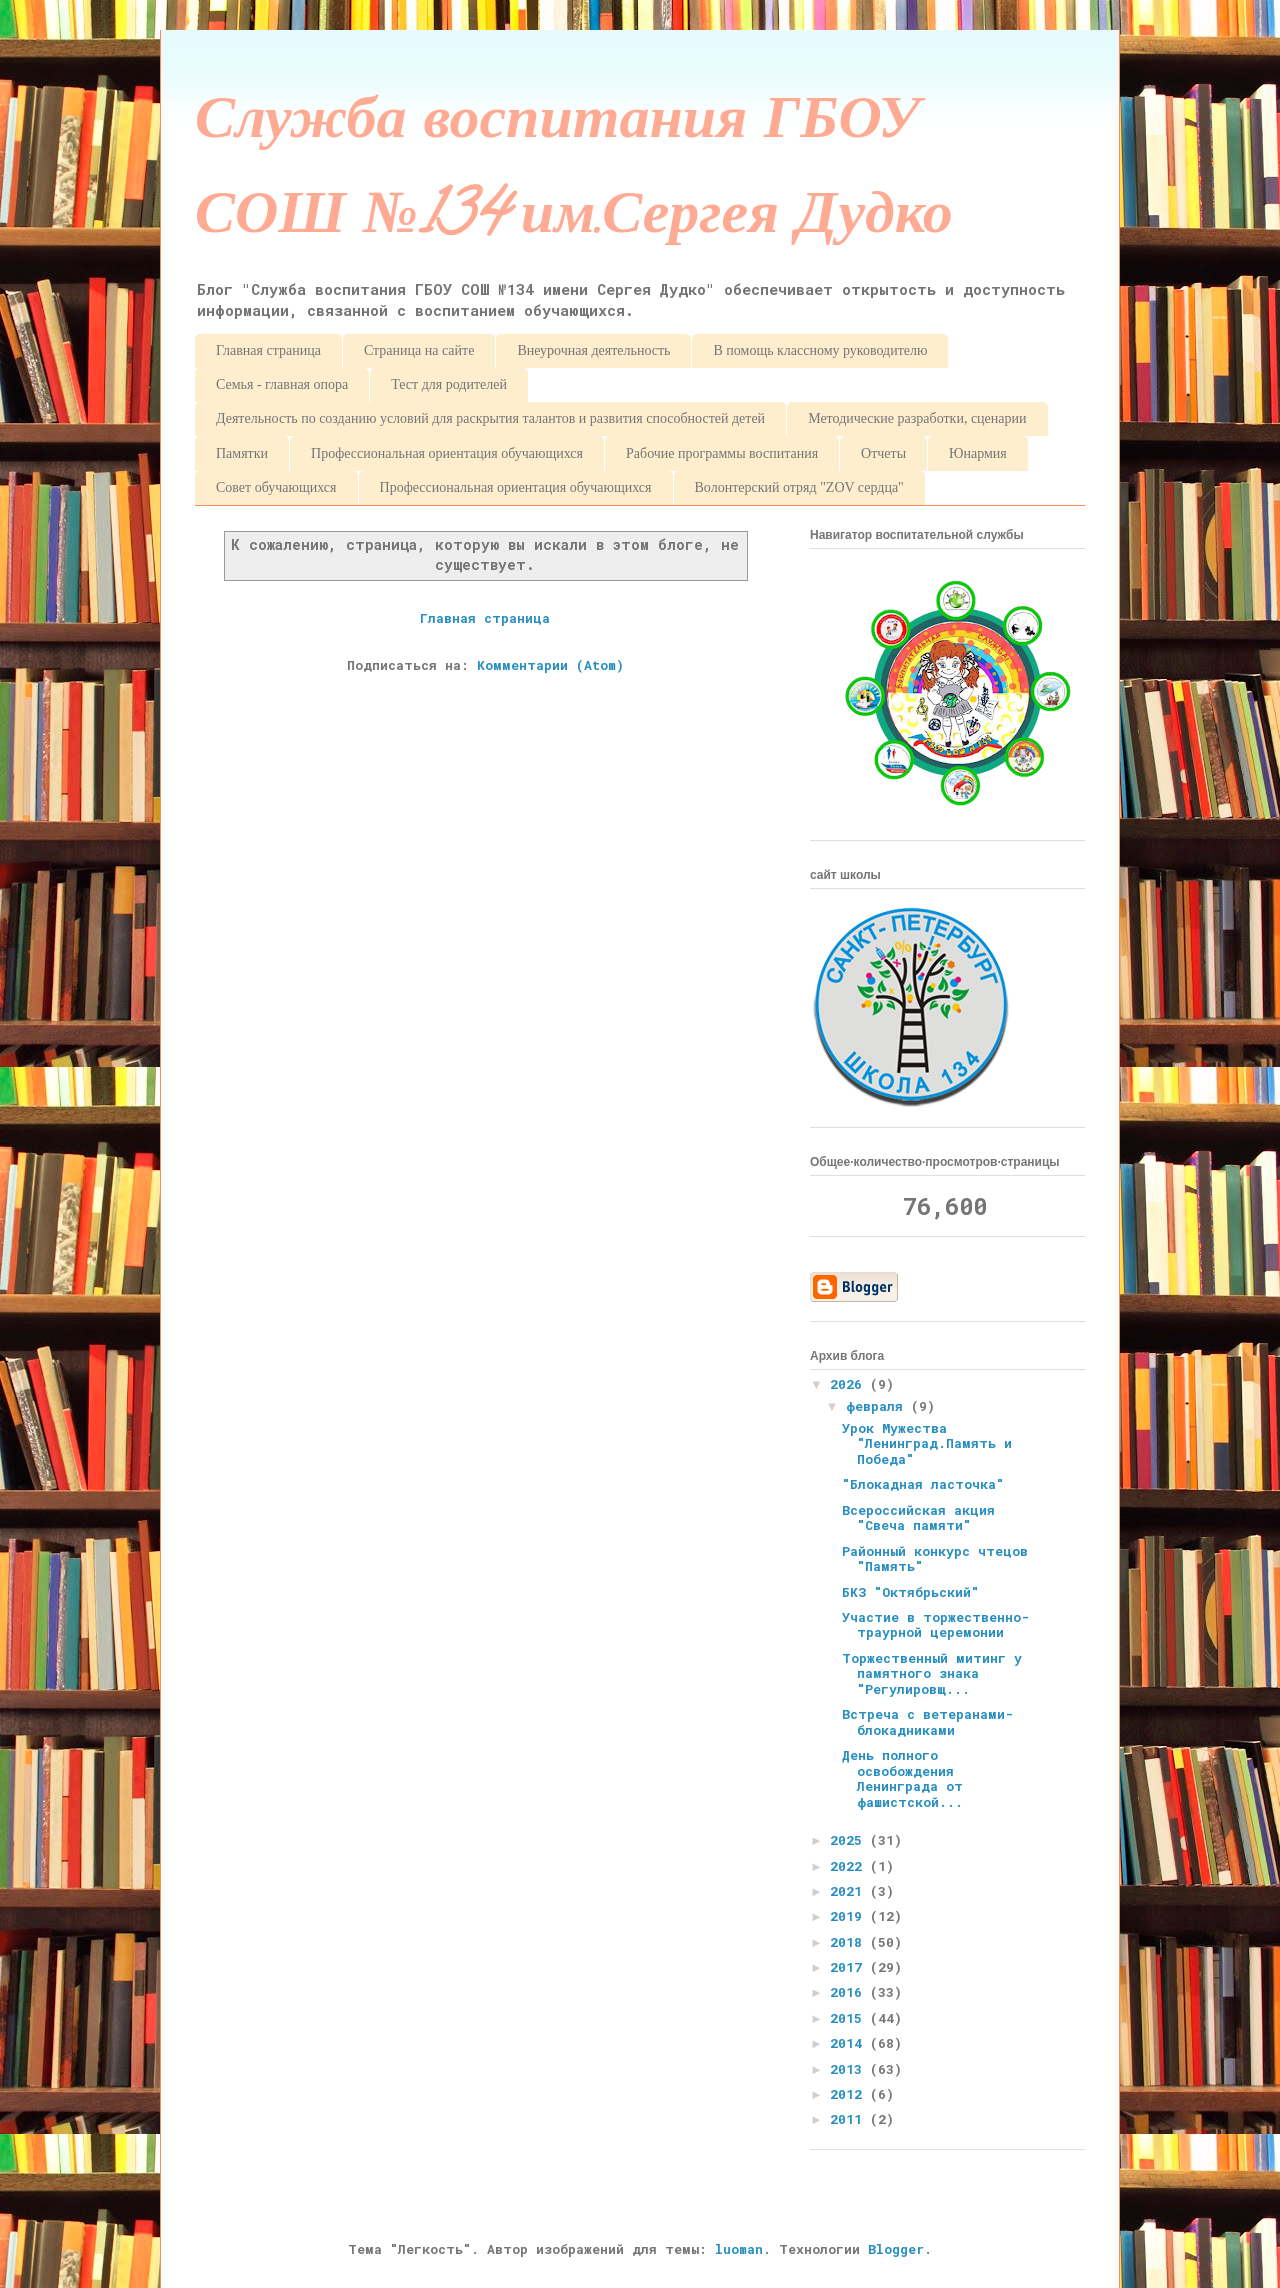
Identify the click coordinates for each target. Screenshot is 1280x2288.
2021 (850, 1891)
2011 (850, 2119)
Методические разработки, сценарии (917, 418)
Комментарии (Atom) (550, 665)
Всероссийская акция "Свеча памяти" (918, 1518)
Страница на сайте (419, 350)
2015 (850, 2018)
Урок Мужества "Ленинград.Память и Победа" (927, 1443)
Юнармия (978, 453)
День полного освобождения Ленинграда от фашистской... (902, 1778)
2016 (850, 1992)
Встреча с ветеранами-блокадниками (927, 1722)
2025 (850, 1840)
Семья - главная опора (282, 384)
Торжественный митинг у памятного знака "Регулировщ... (932, 1673)
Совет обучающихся (276, 487)
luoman (739, 2249)
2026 (850, 1384)
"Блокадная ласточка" (923, 1484)
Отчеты (883, 453)
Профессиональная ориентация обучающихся (447, 453)
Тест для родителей (449, 384)
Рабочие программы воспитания (722, 453)
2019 (850, 1916)
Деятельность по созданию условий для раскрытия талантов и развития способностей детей (490, 418)
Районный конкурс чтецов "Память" (935, 1559)
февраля (878, 1406)
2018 (850, 1942)
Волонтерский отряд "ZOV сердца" (799, 487)
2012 (850, 2094)
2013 (850, 2069)
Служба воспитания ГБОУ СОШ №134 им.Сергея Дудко (574, 173)
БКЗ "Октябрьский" (910, 1592)
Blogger (896, 2249)
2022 (850, 1866)
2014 (850, 2043)
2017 (850, 1967)
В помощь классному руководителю (820, 350)
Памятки (242, 453)
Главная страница (268, 350)
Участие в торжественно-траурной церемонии (935, 1625)
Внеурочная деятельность (593, 350)
